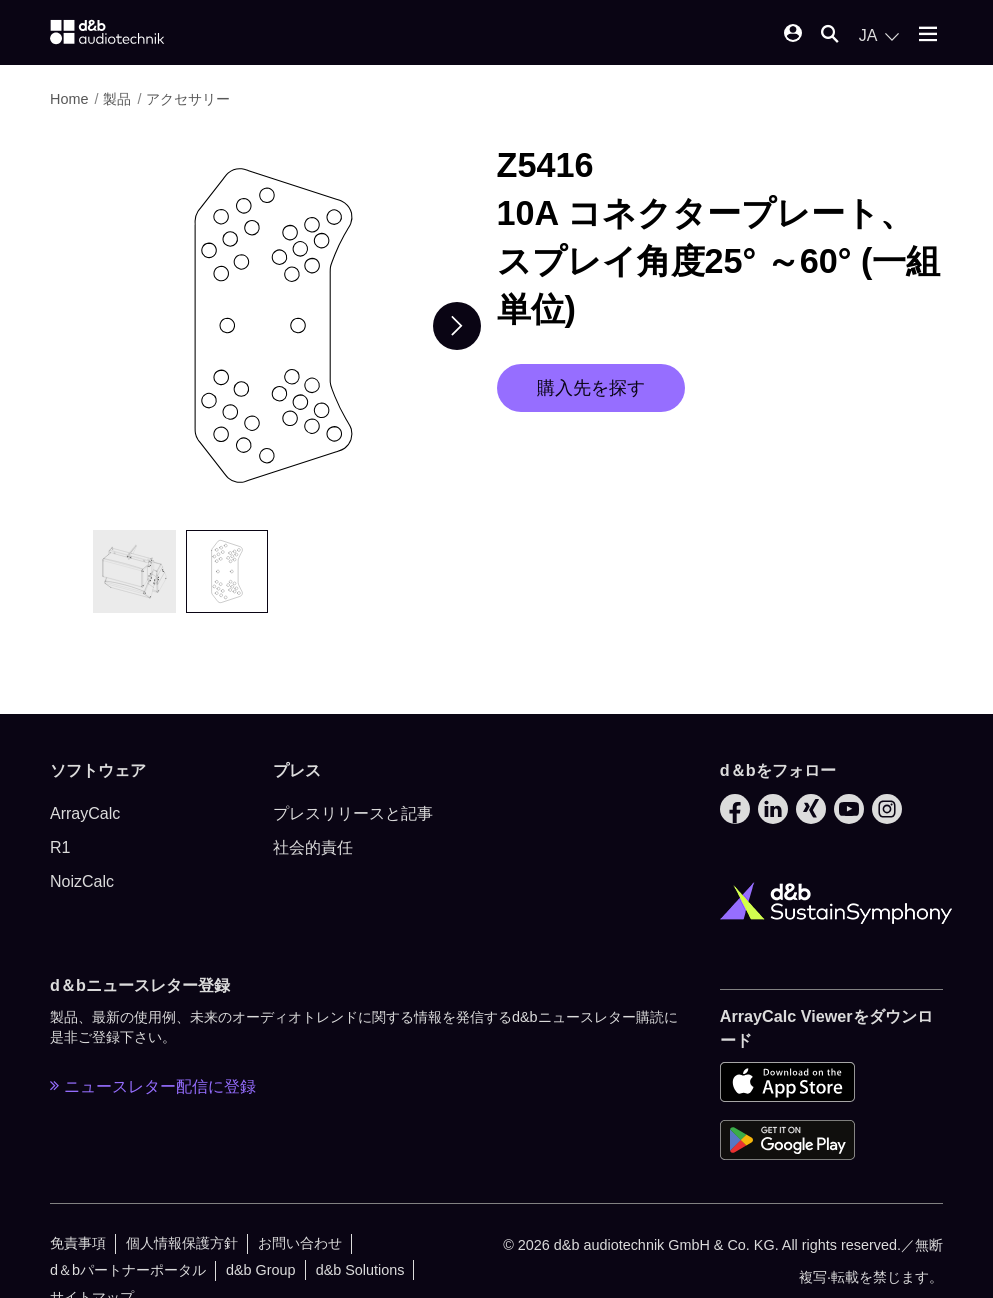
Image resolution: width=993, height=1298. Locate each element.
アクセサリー (188, 99)
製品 (117, 99)
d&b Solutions (360, 1270)
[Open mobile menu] (928, 35)
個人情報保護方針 (182, 1243)
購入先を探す (591, 388)
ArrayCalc (85, 813)
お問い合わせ (300, 1243)
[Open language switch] (879, 36)
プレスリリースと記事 (353, 813)
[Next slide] (457, 326)
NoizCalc (82, 881)
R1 (60, 847)
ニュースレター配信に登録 (153, 1086)
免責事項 (78, 1243)
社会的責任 (313, 847)
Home (69, 99)
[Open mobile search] (830, 35)
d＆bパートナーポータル (128, 1270)
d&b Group (261, 1270)
